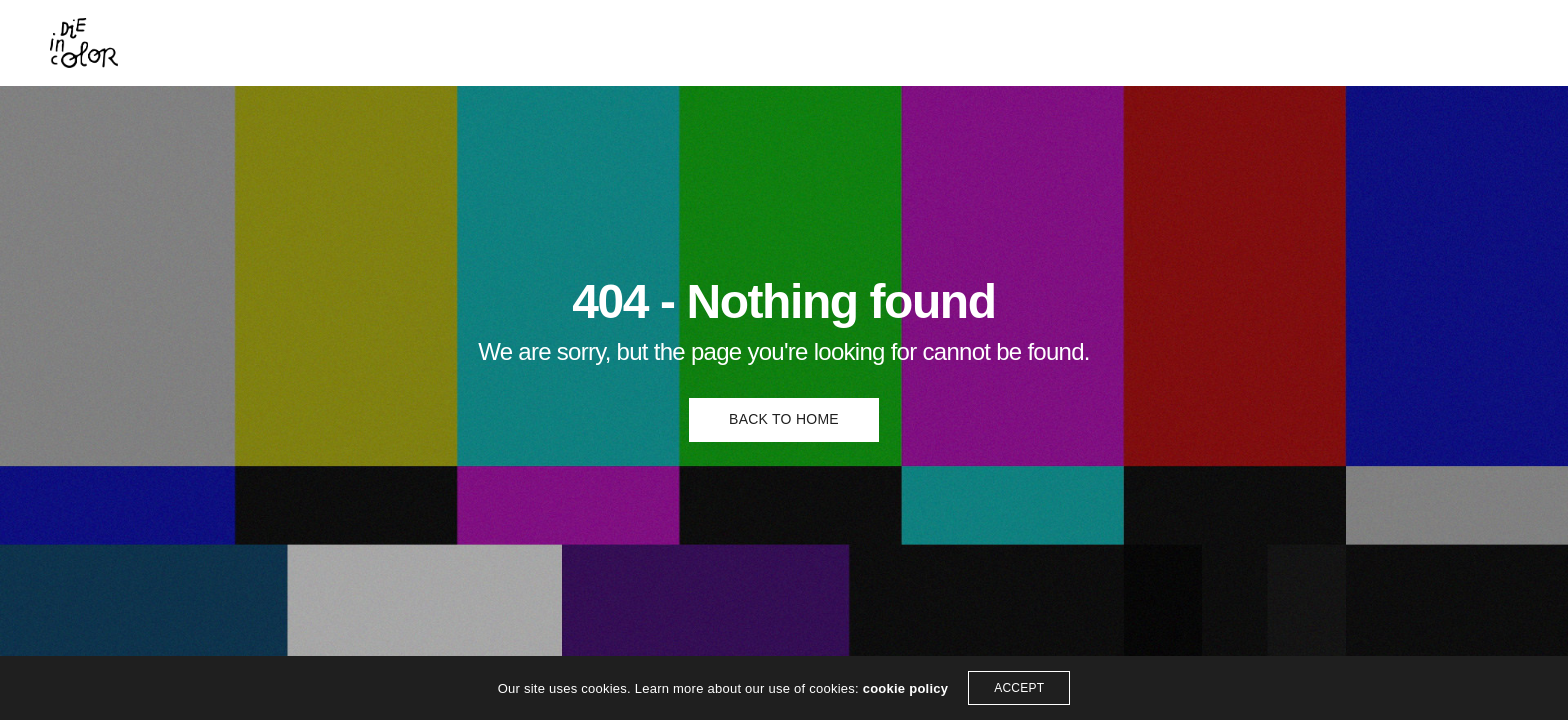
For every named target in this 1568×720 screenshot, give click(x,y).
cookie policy (906, 688)
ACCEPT (1019, 688)
